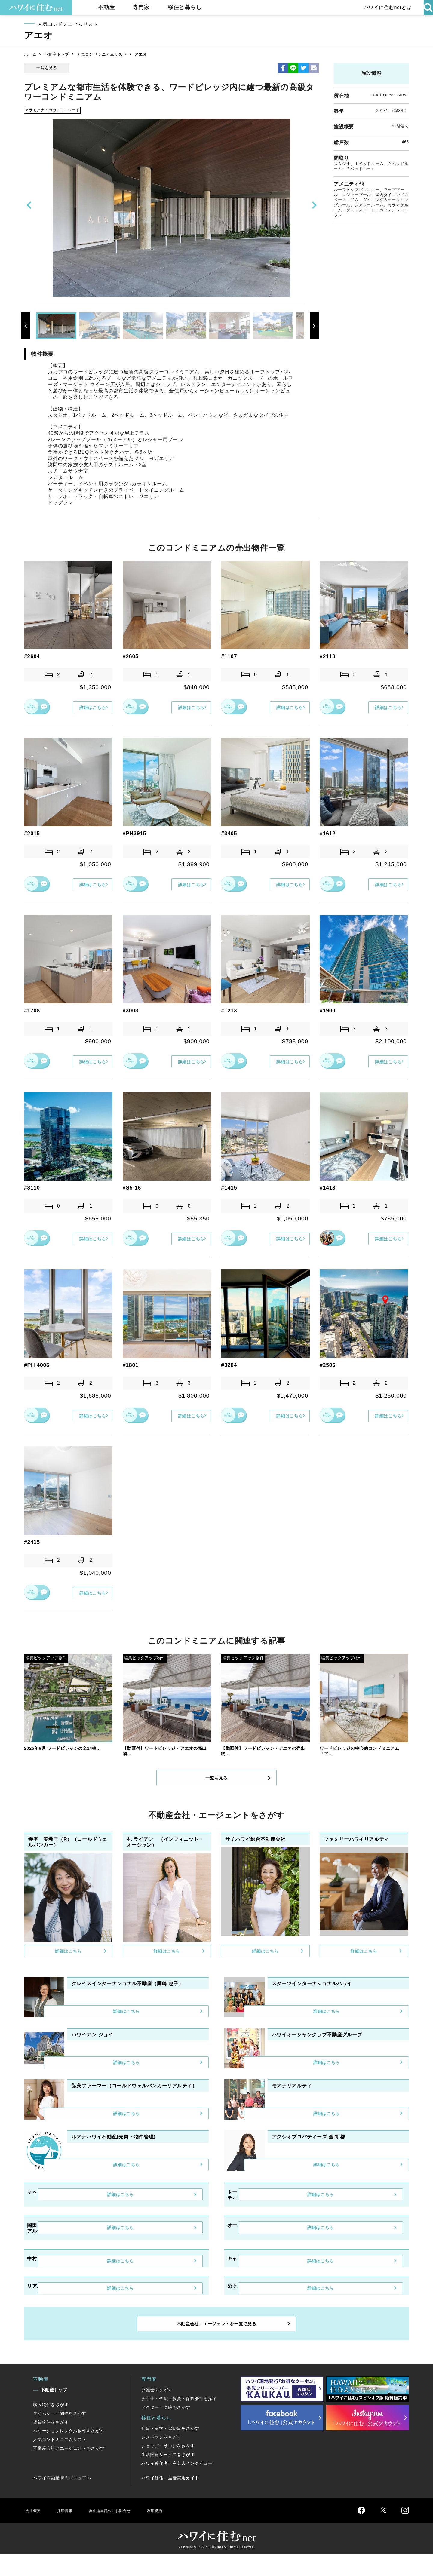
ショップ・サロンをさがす (168, 2467)
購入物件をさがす (51, 2426)
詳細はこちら (88, 706)
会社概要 (34, 2531)
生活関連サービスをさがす (168, 2476)
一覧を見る (46, 68)
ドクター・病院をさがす (165, 2429)
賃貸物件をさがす (51, 2443)
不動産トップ (56, 54)
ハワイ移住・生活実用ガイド (170, 2499)
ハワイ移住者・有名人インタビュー (177, 2484)
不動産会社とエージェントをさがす (68, 2469)
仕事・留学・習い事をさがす (170, 2450)
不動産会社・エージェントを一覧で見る (216, 2342)
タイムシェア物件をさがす (60, 2435)
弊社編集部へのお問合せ (119, 2531)
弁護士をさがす (157, 2411)
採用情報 (68, 2531)
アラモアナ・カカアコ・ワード (53, 110)
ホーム (30, 54)
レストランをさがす (161, 2458)
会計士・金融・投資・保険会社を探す (179, 2420)
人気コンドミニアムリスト (102, 54)
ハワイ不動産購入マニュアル (62, 2499)
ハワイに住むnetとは (385, 7)
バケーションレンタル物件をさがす (68, 2452)
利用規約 (171, 2531)
